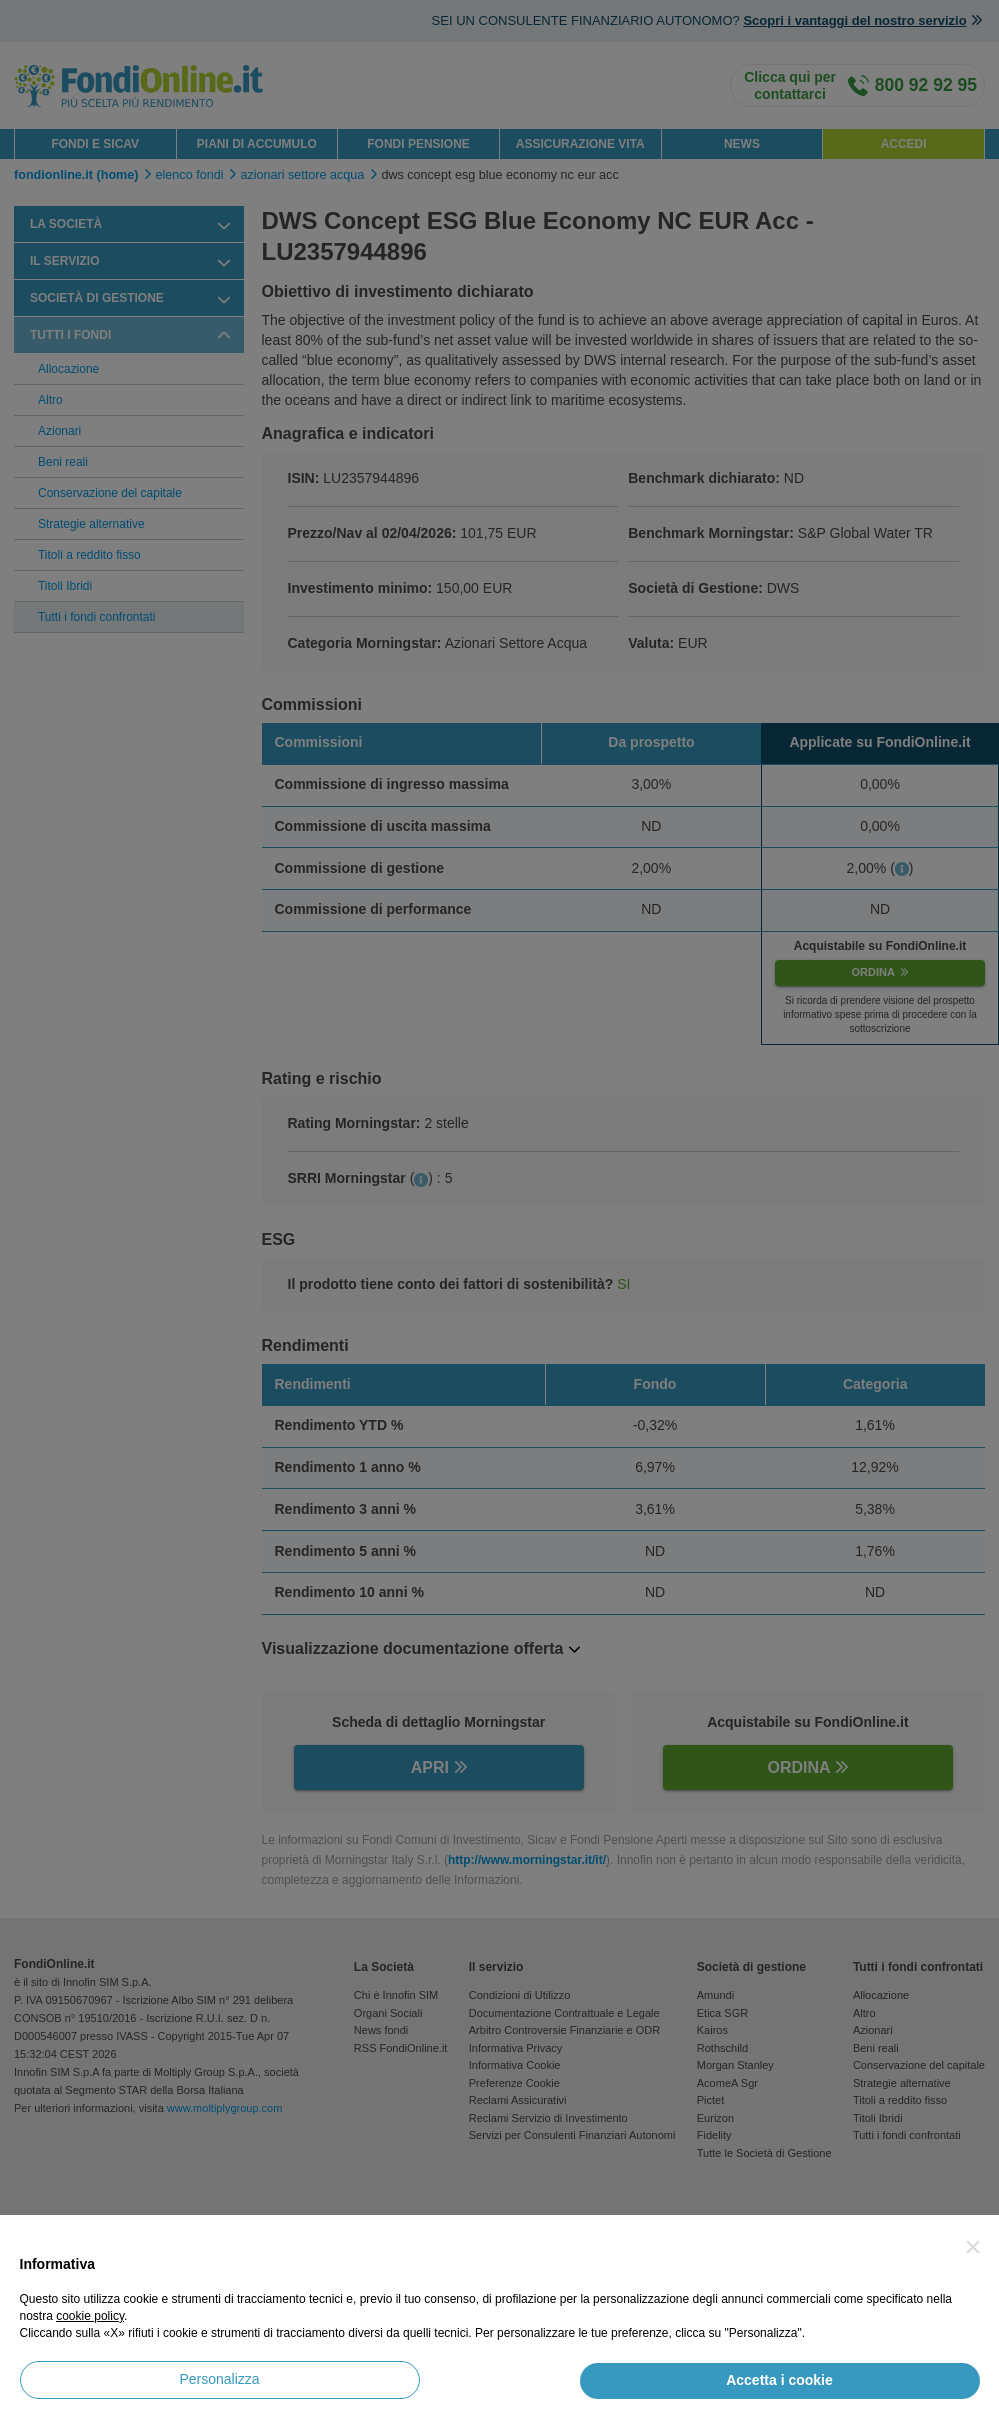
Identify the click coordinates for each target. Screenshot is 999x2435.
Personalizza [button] (219, 2379)
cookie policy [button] (90, 2316)
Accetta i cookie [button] (779, 2380)
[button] (973, 2247)
